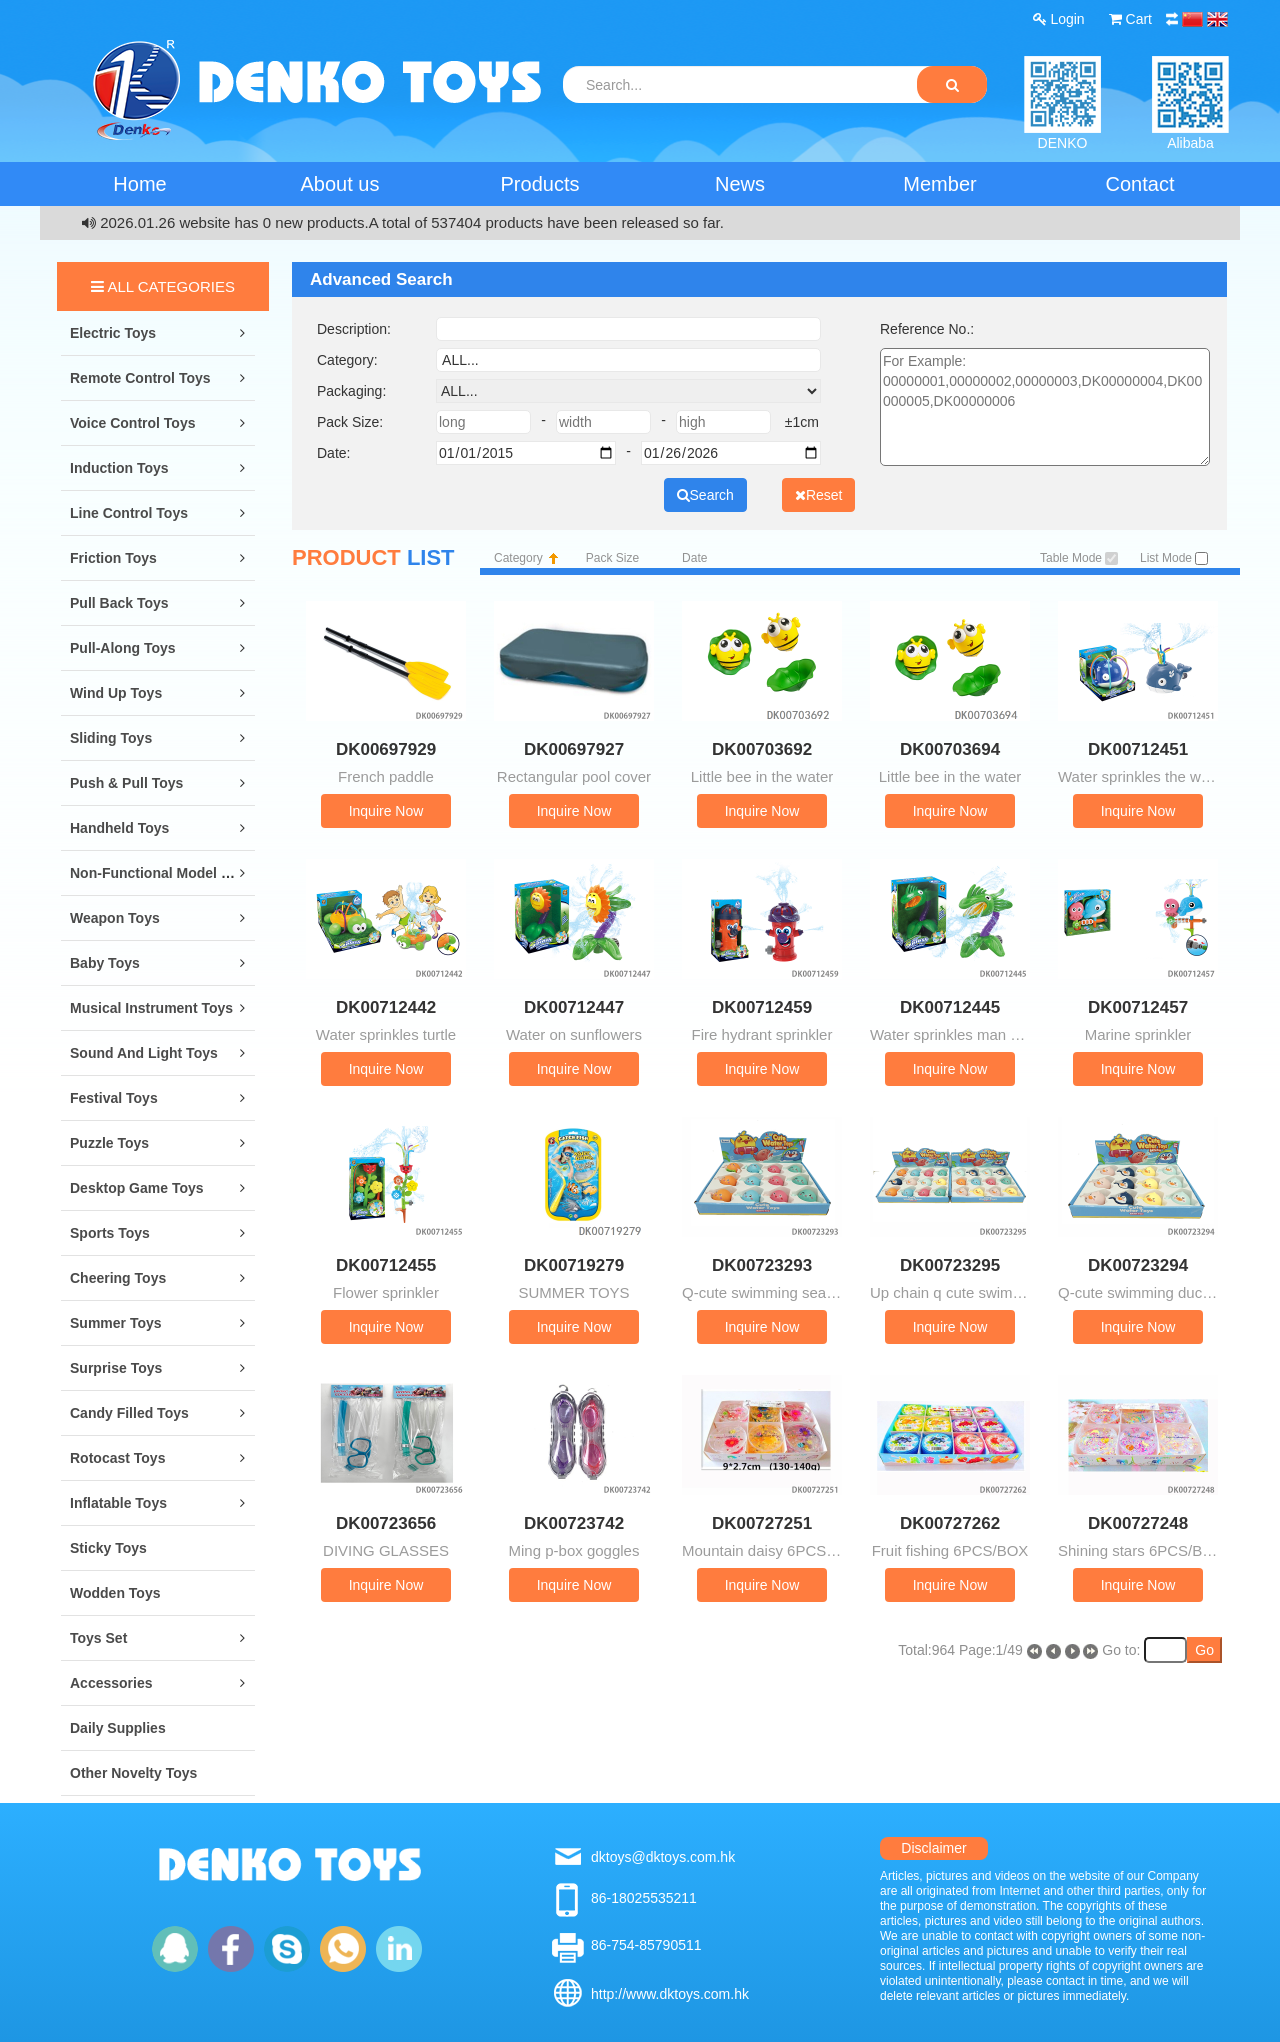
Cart (1130, 19)
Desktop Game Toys (137, 1188)
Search (705, 495)
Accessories (111, 1683)
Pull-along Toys (123, 648)
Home (139, 184)
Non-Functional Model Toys (161, 873)
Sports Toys (110, 1233)
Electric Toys (113, 333)
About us (340, 184)
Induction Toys (119, 468)
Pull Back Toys (119, 603)
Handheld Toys (119, 828)
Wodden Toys (115, 1593)
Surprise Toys (116, 1368)
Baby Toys (105, 963)
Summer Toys (116, 1323)
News (740, 184)
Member (939, 184)
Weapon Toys (115, 918)
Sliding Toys (111, 738)
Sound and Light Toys (144, 1053)
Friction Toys (113, 558)
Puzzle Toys (109, 1143)
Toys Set (98, 1638)
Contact (1140, 184)
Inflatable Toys (118, 1503)
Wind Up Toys (116, 693)
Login (1059, 19)
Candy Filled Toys (129, 1413)
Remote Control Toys (140, 378)
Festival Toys (114, 1098)
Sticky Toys (108, 1548)
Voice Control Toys (133, 423)
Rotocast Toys (117, 1458)
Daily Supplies (118, 1728)
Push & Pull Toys (126, 783)
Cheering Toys (118, 1278)
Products (540, 184)
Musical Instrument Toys (151, 1008)
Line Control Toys (129, 513)
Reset (819, 495)
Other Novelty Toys (133, 1773)
